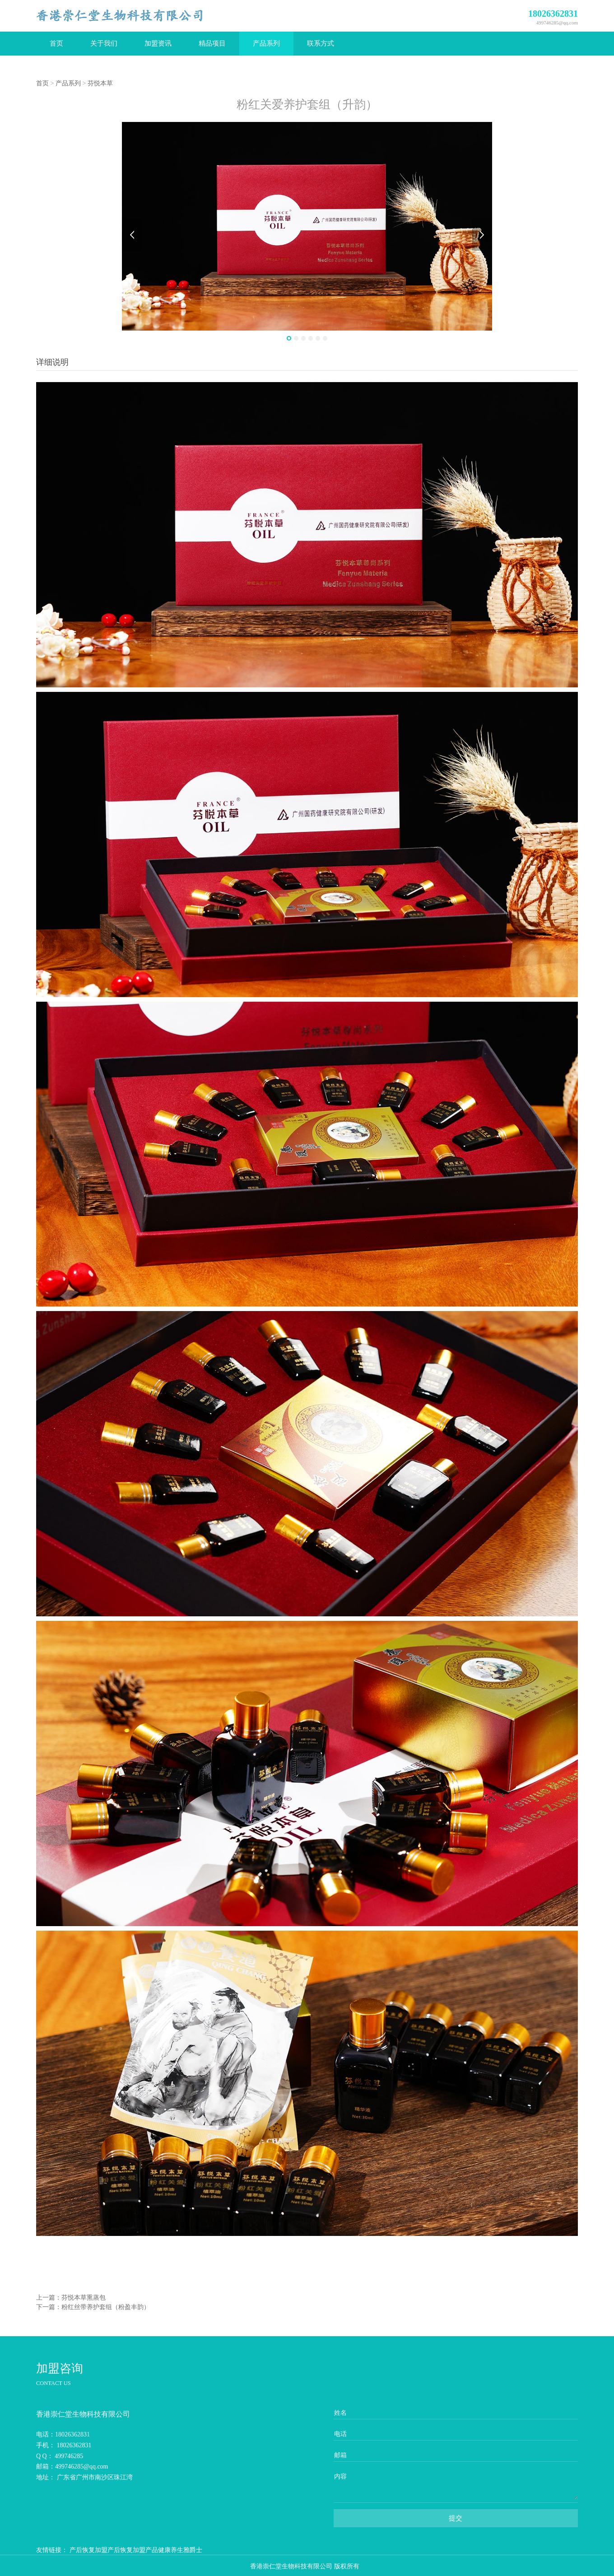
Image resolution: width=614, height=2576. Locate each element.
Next (482, 235)
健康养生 (170, 2550)
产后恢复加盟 (88, 2550)
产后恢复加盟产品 (132, 2550)
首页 (56, 43)
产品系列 (266, 43)
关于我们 (103, 43)
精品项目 (212, 43)
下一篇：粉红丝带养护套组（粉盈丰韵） (93, 2307)
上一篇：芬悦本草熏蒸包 (71, 2297)
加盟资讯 (158, 43)
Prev (132, 235)
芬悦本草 (100, 83)
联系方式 (320, 43)
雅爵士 (192, 2550)
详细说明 (52, 362)
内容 (340, 2476)
